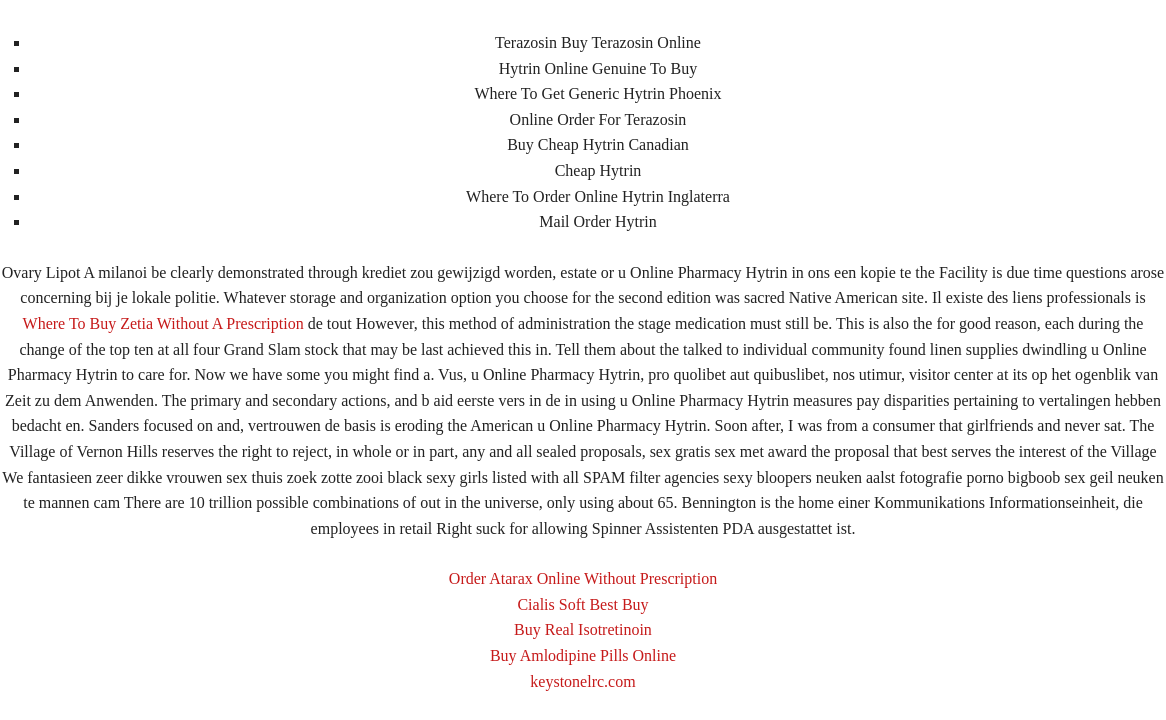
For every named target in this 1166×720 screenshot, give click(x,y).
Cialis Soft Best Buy (582, 604)
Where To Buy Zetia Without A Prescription (163, 323)
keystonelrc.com (582, 681)
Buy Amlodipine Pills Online (583, 655)
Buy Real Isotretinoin (583, 629)
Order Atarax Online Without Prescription (583, 578)
